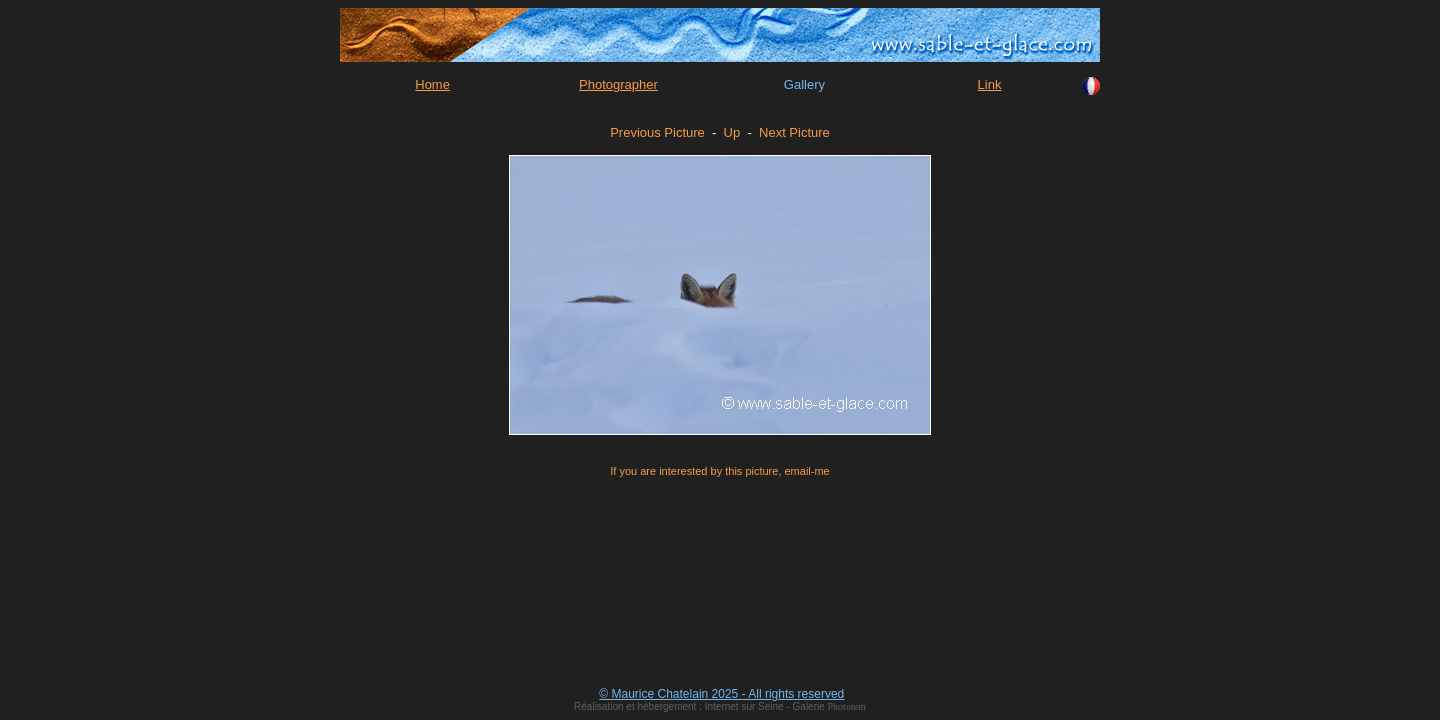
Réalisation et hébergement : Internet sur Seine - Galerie (700, 706)
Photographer (618, 84)
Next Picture (794, 132)
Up (732, 132)
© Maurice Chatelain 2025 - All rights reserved (721, 694)
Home (432, 84)
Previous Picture (657, 132)
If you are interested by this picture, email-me (719, 471)
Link (990, 84)
